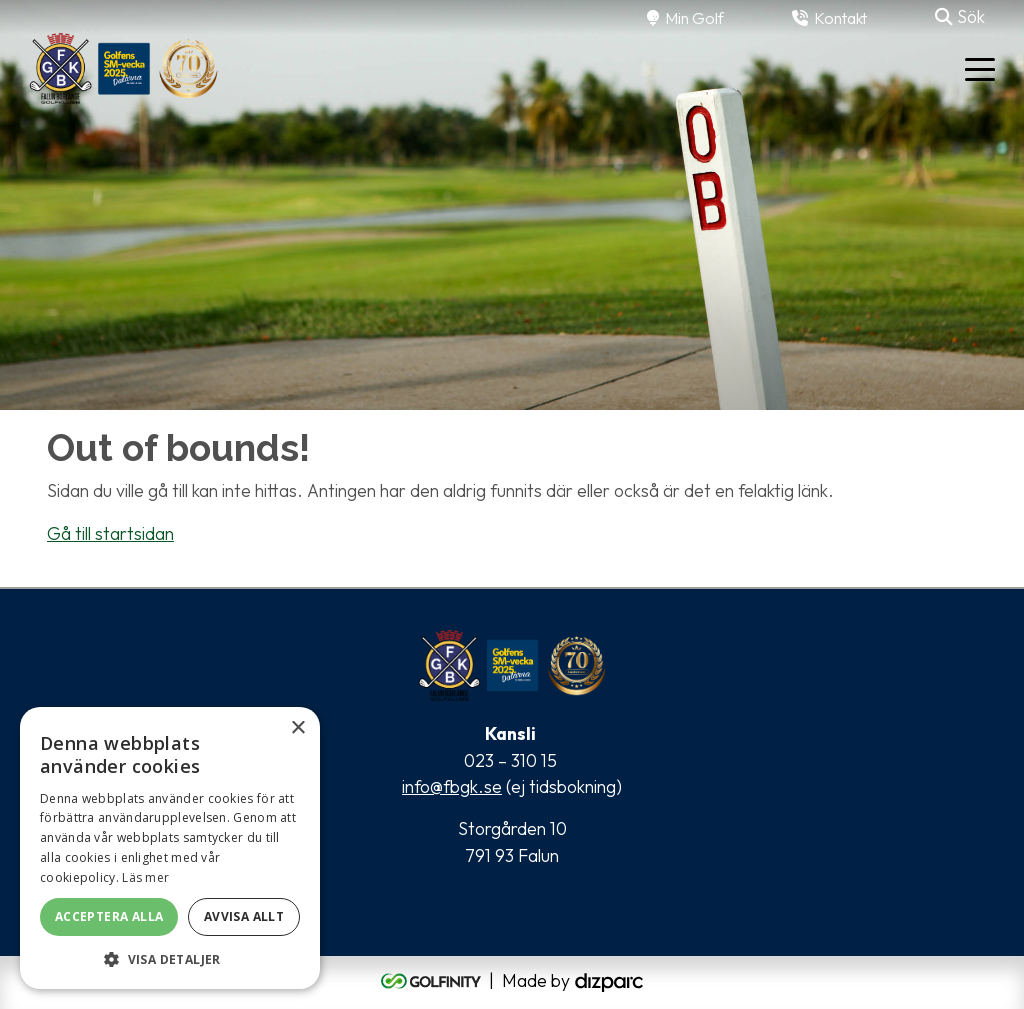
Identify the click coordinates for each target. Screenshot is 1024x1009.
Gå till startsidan (110, 533)
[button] (170, 959)
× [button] (297, 728)
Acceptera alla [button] (109, 916)
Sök (960, 16)
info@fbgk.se (452, 786)
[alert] (170, 848)
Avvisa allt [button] (244, 916)
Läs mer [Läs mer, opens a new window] (145, 877)
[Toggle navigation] (980, 68)
